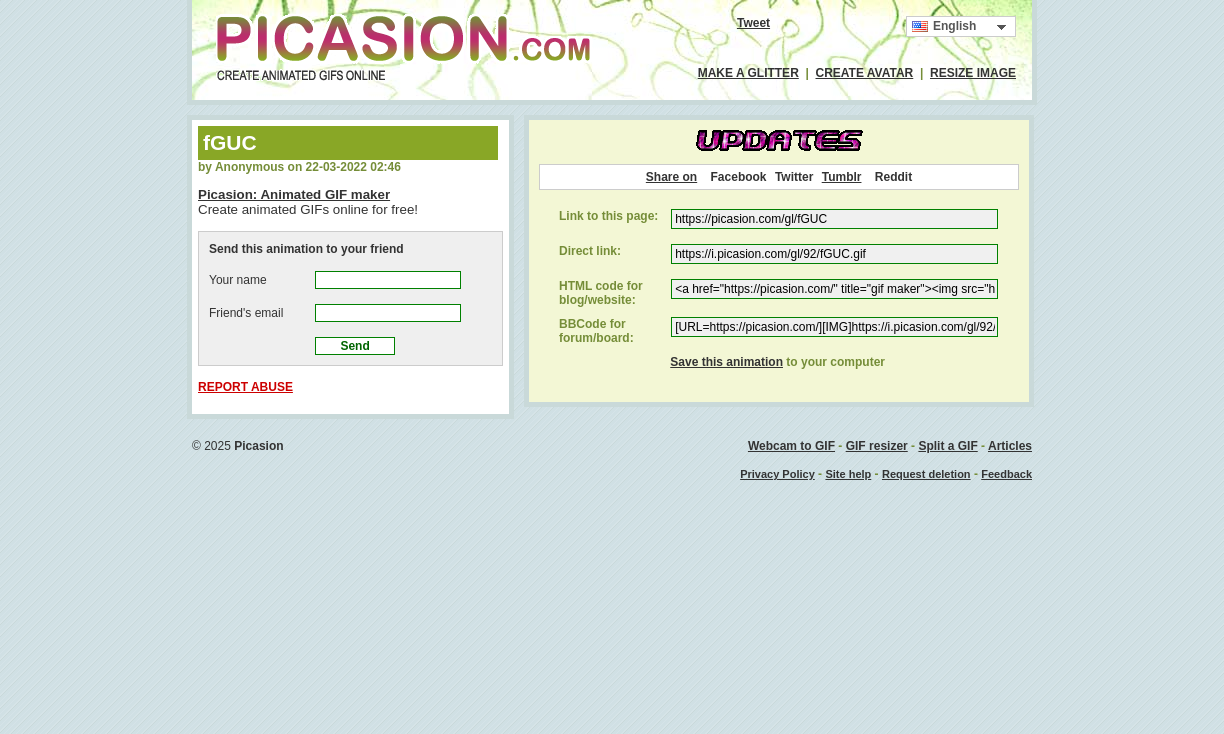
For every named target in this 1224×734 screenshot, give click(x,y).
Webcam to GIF (791, 446)
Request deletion (926, 474)
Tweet (753, 23)
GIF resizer (877, 446)
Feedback (1006, 474)
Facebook (739, 177)
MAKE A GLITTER (748, 73)
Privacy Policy (777, 474)
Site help (848, 474)
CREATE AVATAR (865, 73)
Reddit (893, 177)
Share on (671, 177)
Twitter (794, 177)
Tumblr (842, 177)
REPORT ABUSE (245, 387)
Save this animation (726, 362)
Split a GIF (947, 446)
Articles (1010, 446)
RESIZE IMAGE (973, 73)
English (944, 26)
